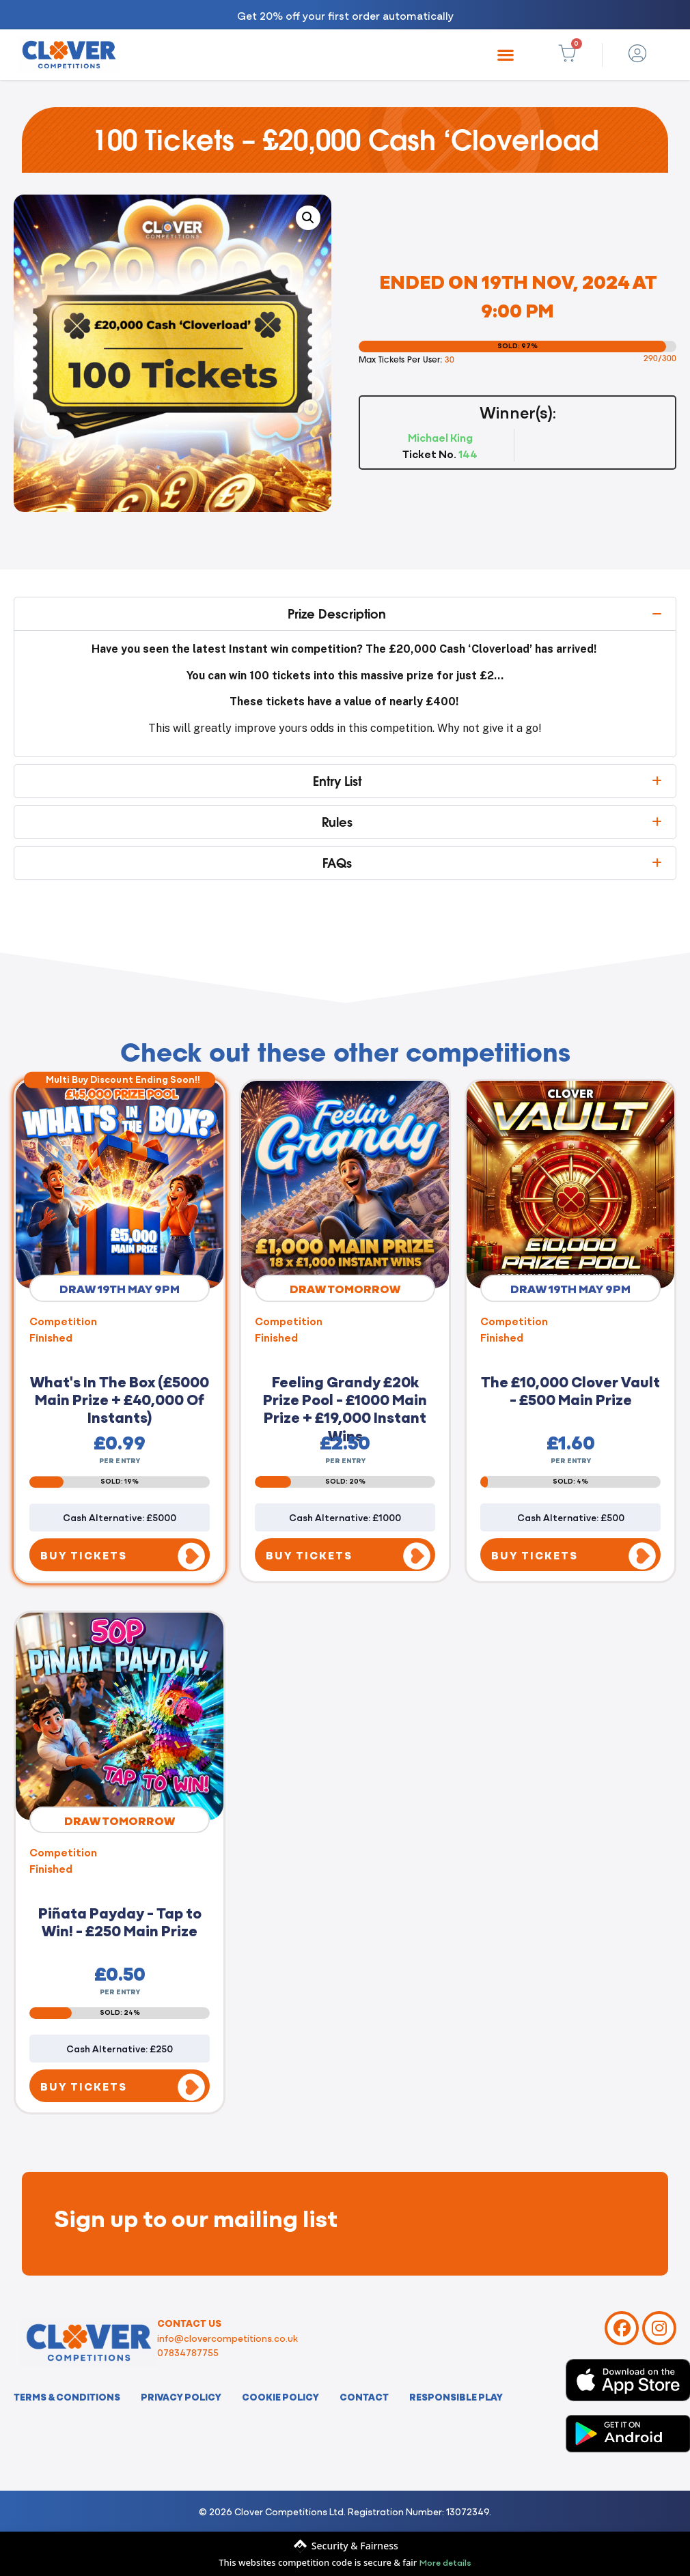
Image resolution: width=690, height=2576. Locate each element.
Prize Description (337, 614)
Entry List (337, 781)
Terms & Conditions (67, 2396)
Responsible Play (456, 2396)
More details (445, 2562)
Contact (364, 2396)
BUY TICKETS (83, 1554)
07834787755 (188, 2352)
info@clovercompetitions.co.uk (227, 2338)
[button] (505, 55)
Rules (337, 822)
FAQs (337, 863)
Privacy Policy (181, 2396)
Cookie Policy (280, 2396)
